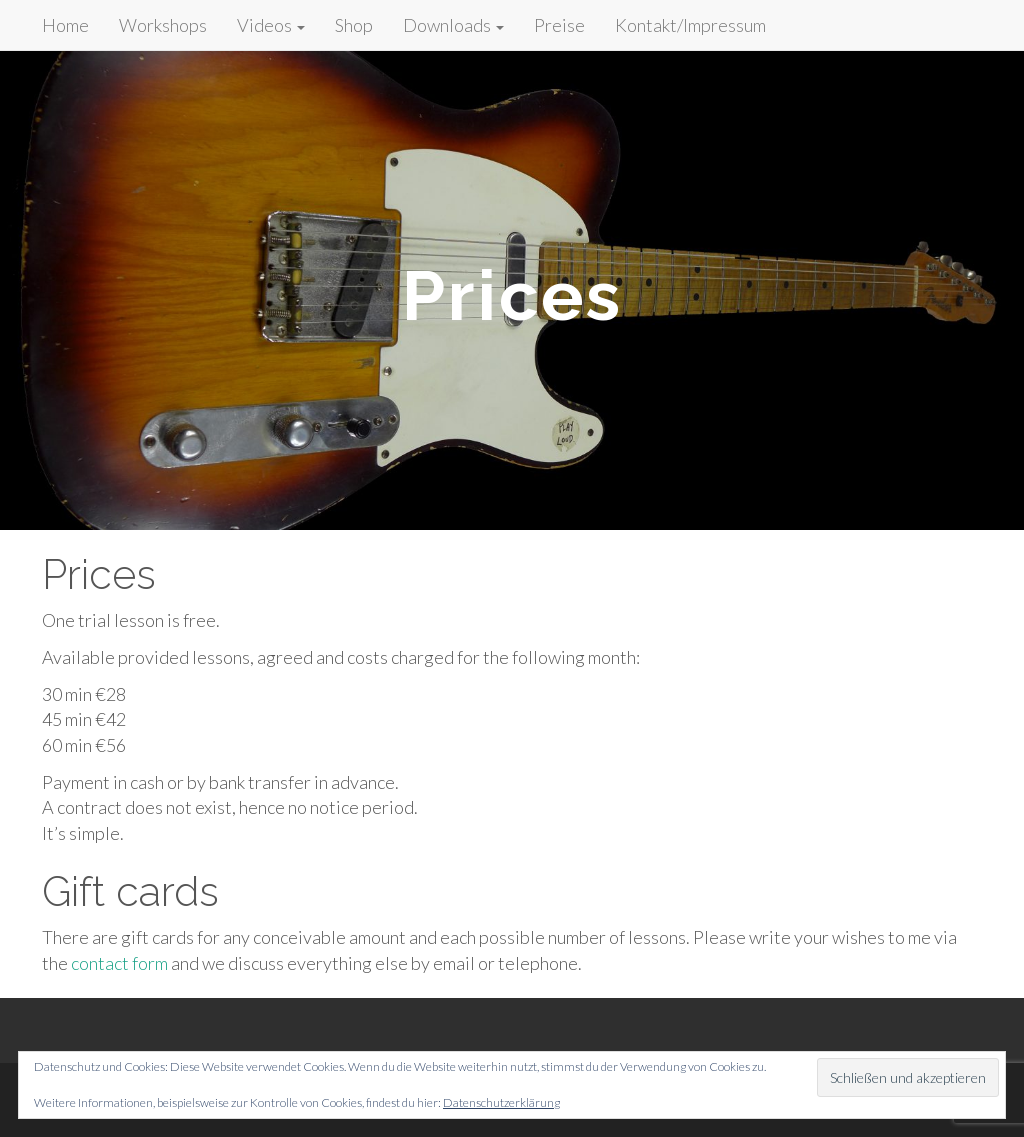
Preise (559, 25)
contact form (119, 963)
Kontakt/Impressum (690, 25)
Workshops (163, 25)
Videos (271, 25)
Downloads (453, 25)
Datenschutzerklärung (501, 1102)
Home (65, 25)
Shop (354, 25)
